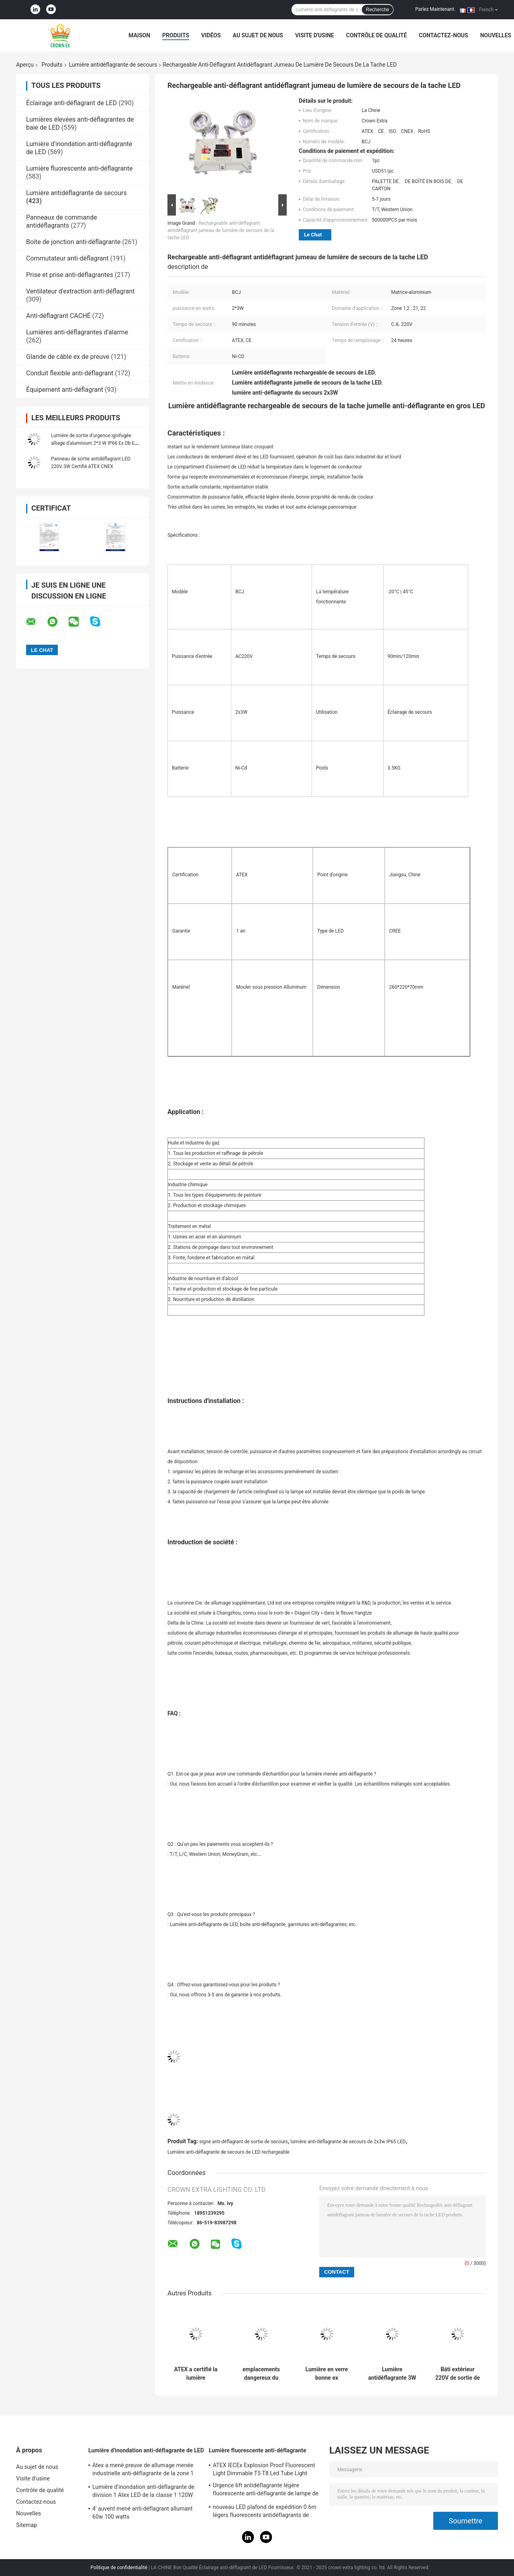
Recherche (377, 9)
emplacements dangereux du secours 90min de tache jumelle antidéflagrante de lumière (261, 2373)
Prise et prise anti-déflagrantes (69, 275)
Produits (175, 35)
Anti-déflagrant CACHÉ (58, 316)
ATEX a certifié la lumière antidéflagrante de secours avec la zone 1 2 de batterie (196, 2373)
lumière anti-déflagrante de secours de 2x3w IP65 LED (348, 2141)
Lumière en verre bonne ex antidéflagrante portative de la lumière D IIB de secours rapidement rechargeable (327, 2373)
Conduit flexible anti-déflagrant (69, 373)
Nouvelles (495, 35)
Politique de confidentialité (118, 2567)
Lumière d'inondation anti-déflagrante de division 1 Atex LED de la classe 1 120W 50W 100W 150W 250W (143, 2492)
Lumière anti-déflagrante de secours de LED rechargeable (228, 2152)
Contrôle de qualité (376, 35)
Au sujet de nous (258, 35)
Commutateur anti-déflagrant (67, 258)
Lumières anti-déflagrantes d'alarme (77, 332)
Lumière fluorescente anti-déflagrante (79, 168)
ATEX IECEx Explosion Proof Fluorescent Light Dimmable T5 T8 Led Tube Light (264, 2469)
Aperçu (25, 64)
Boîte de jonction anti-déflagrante (73, 242)
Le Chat (313, 235)
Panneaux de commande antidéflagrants (61, 221)
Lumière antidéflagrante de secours (113, 64)
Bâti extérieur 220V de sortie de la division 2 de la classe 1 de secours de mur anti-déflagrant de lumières (457, 2373)
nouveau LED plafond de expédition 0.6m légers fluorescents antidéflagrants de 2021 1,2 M (264, 2512)
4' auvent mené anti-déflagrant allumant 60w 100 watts (142, 2512)
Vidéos (211, 35)
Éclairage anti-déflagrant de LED (71, 103)
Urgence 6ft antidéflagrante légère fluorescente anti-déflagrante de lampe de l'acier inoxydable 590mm (265, 2490)
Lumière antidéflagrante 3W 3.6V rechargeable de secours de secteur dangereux (392, 2373)
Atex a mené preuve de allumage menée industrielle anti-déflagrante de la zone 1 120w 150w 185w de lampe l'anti (143, 2470)
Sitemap (26, 2525)
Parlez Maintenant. (435, 9)
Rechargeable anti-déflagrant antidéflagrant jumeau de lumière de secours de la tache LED (220, 230)
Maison (139, 35)
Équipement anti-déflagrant (64, 389)
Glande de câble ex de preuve (67, 356)
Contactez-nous (443, 35)
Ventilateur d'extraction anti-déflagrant (80, 291)
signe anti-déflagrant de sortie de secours (243, 2141)
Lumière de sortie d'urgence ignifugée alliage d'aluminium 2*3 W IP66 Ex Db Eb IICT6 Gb (94, 443)
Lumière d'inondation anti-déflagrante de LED (146, 2450)
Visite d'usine (314, 35)
